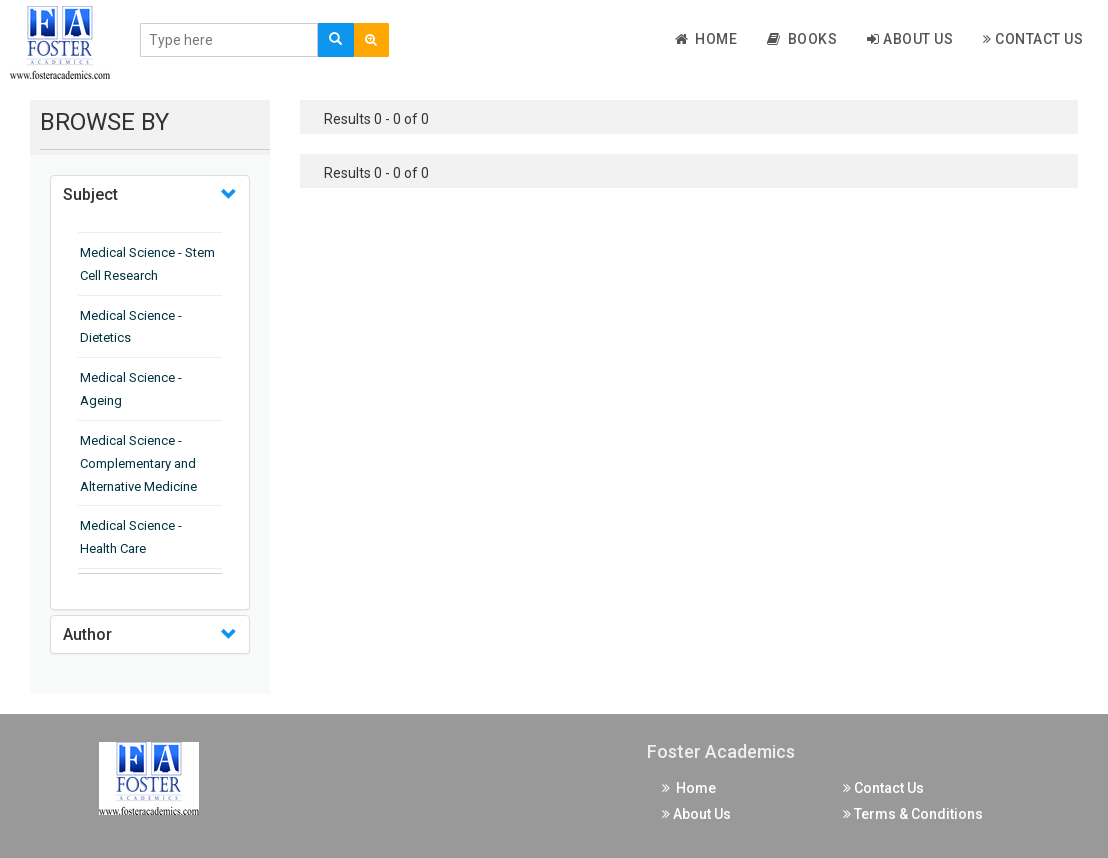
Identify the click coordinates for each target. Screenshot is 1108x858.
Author (87, 634)
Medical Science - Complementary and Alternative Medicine (138, 463)
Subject (90, 194)
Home (706, 39)
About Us (910, 39)
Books (802, 39)
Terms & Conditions (913, 814)
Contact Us (1033, 39)
